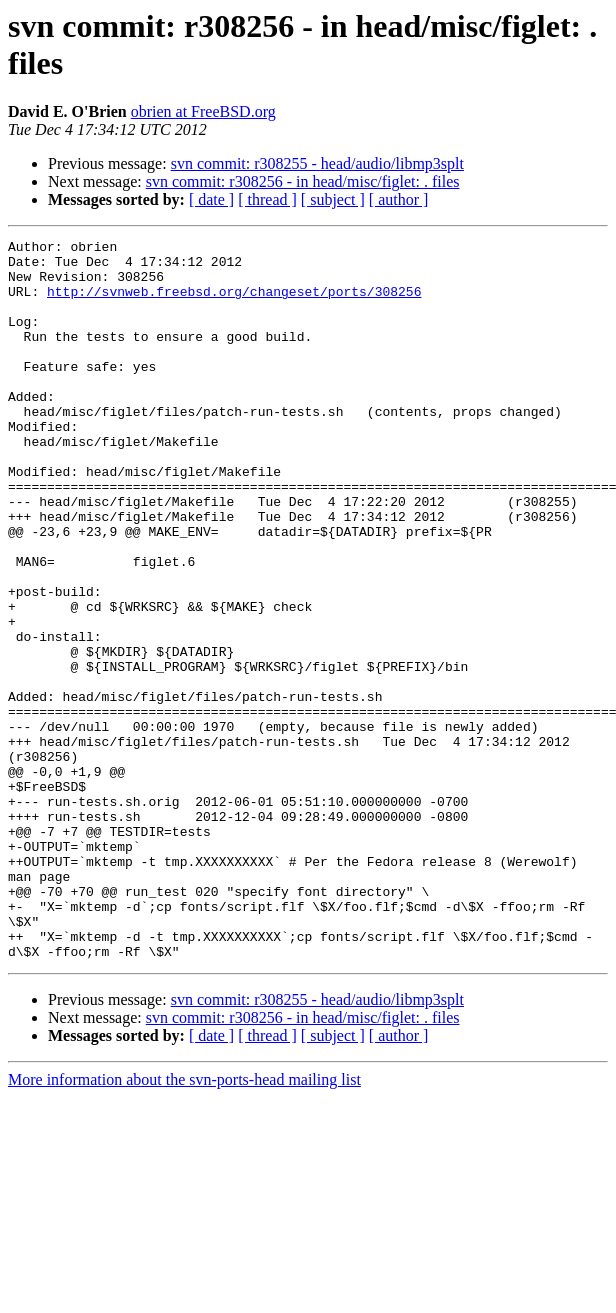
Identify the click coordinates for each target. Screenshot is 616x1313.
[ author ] (399, 199)
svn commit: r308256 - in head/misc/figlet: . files (303, 181)
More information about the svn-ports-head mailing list (184, 1223)
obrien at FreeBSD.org (203, 111)
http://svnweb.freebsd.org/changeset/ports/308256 (234, 303)
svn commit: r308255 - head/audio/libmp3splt (317, 163)
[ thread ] (267, 199)
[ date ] (211, 199)
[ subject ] (333, 199)
